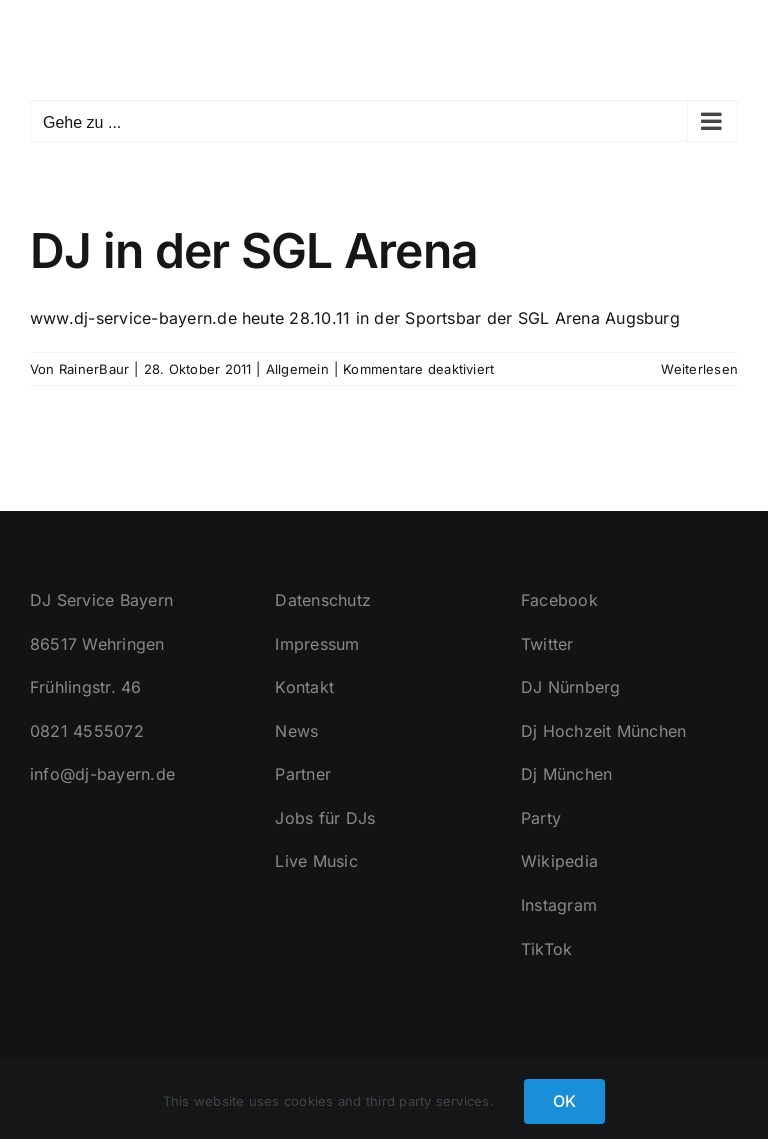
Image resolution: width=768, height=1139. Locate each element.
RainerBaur (94, 369)
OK (564, 1101)
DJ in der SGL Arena (254, 250)
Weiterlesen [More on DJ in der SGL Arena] (699, 369)
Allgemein (297, 369)
